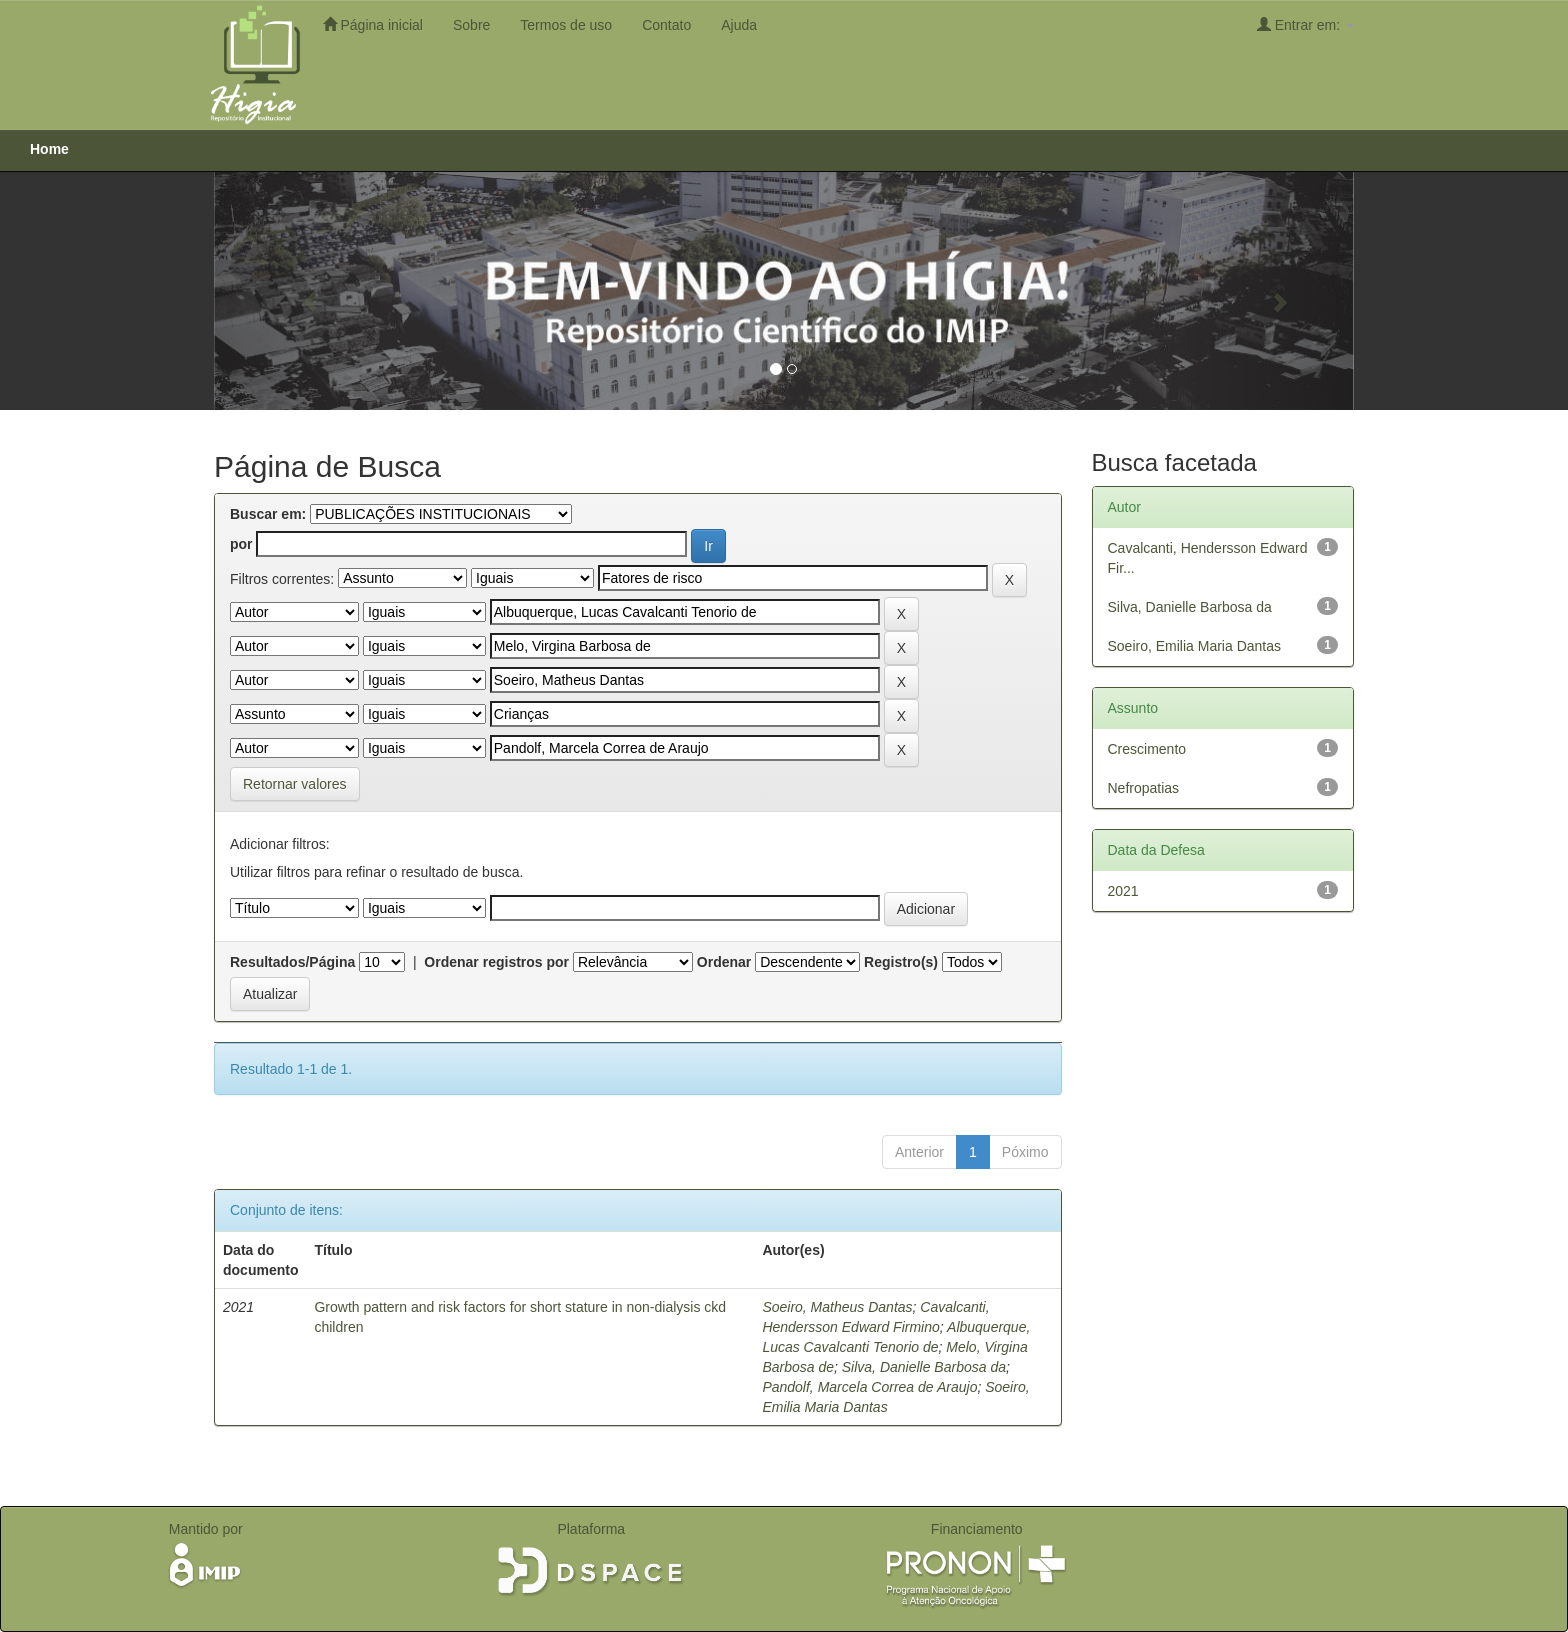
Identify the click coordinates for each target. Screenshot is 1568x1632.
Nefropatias (1144, 788)
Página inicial (373, 24)
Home (49, 149)
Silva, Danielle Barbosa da (924, 1367)
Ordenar (724, 962)
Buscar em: (268, 514)
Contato (666, 25)
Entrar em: (1305, 24)
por (241, 544)
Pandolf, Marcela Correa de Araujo (869, 1387)
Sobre (471, 25)
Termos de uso (566, 25)
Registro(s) (901, 962)
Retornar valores (295, 784)
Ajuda (739, 25)
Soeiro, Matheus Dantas (837, 1307)
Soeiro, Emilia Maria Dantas (1195, 646)
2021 (1123, 891)
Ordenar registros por (496, 962)
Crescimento (1147, 749)
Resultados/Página (292, 962)
